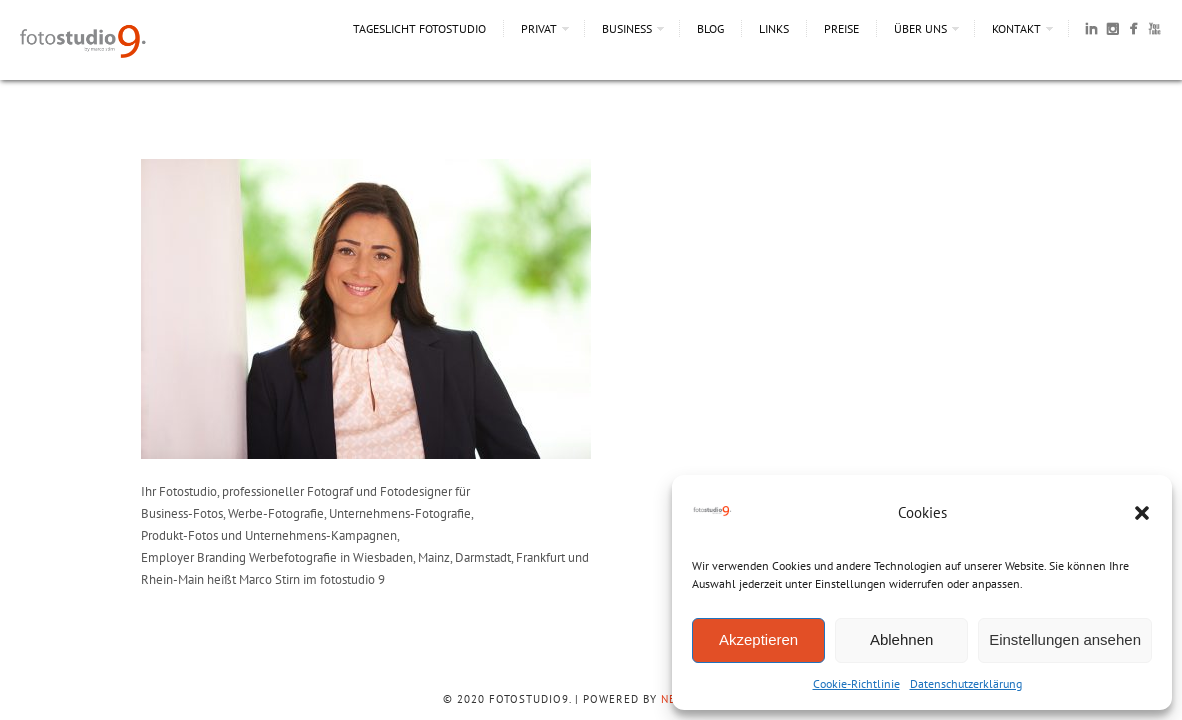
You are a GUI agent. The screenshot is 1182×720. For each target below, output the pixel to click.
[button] (1142, 513)
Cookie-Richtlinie (856, 683)
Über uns (920, 28)
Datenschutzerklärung (966, 683)
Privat (539, 28)
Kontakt (1016, 28)
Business (627, 28)
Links (774, 28)
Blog (710, 28)
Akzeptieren (758, 639)
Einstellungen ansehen (1065, 639)
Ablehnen (901, 639)
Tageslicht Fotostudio (419, 28)
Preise (841, 28)
